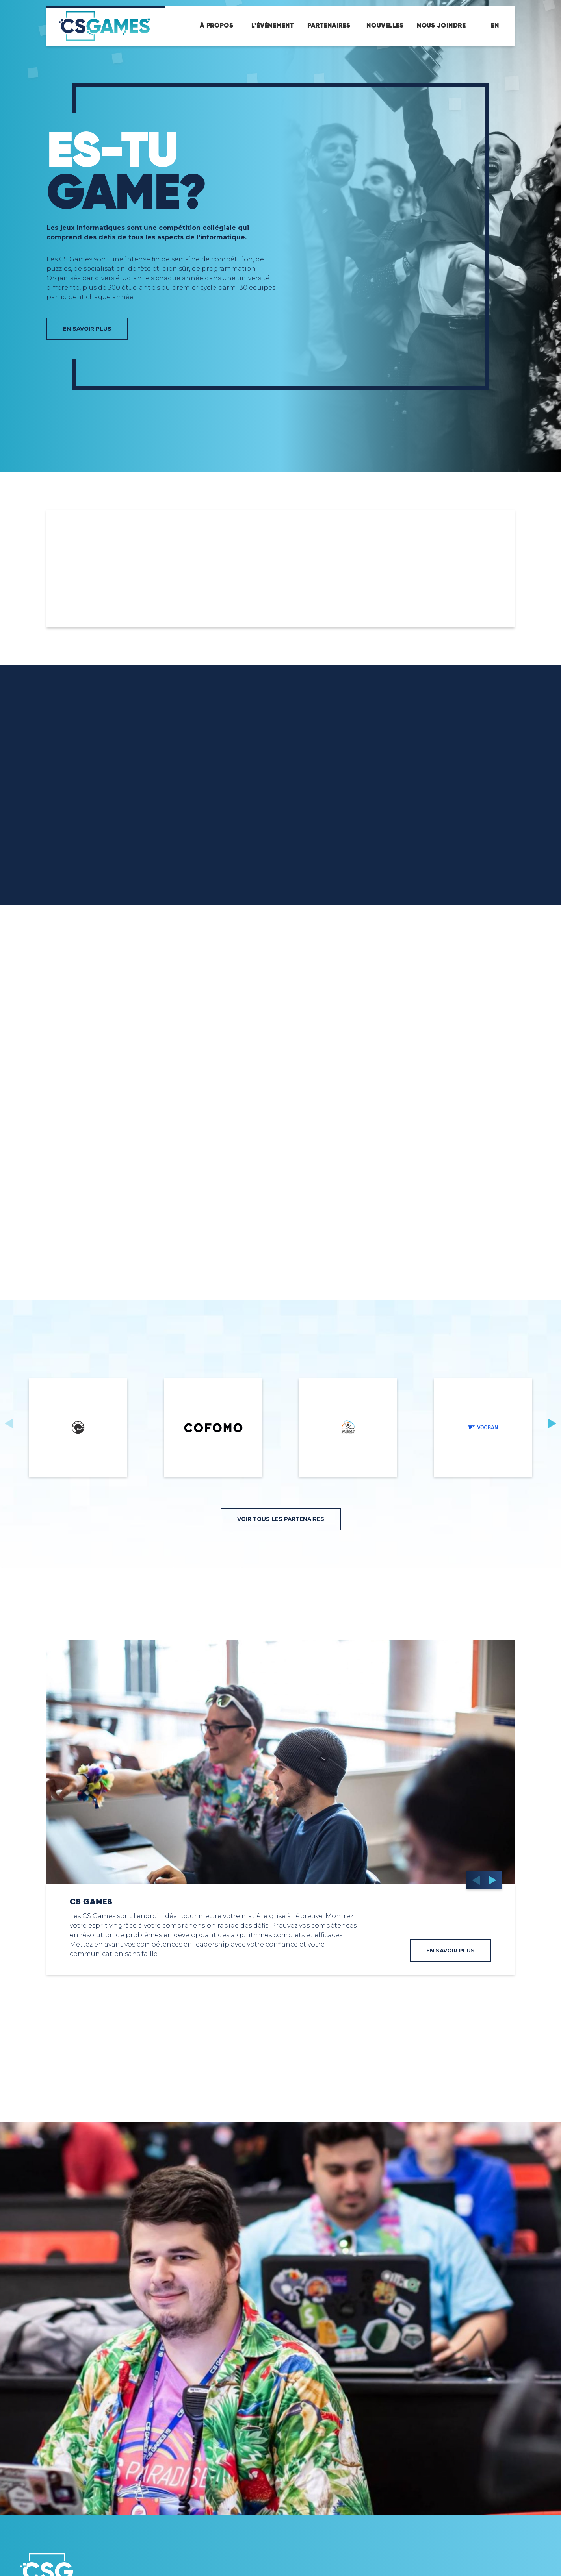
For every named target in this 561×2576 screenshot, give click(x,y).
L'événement (272, 26)
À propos (216, 26)
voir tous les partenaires (280, 1519)
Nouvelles (384, 26)
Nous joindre (441, 26)
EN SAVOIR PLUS (87, 329)
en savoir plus (450, 1950)
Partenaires (328, 26)
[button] (552, 1423)
